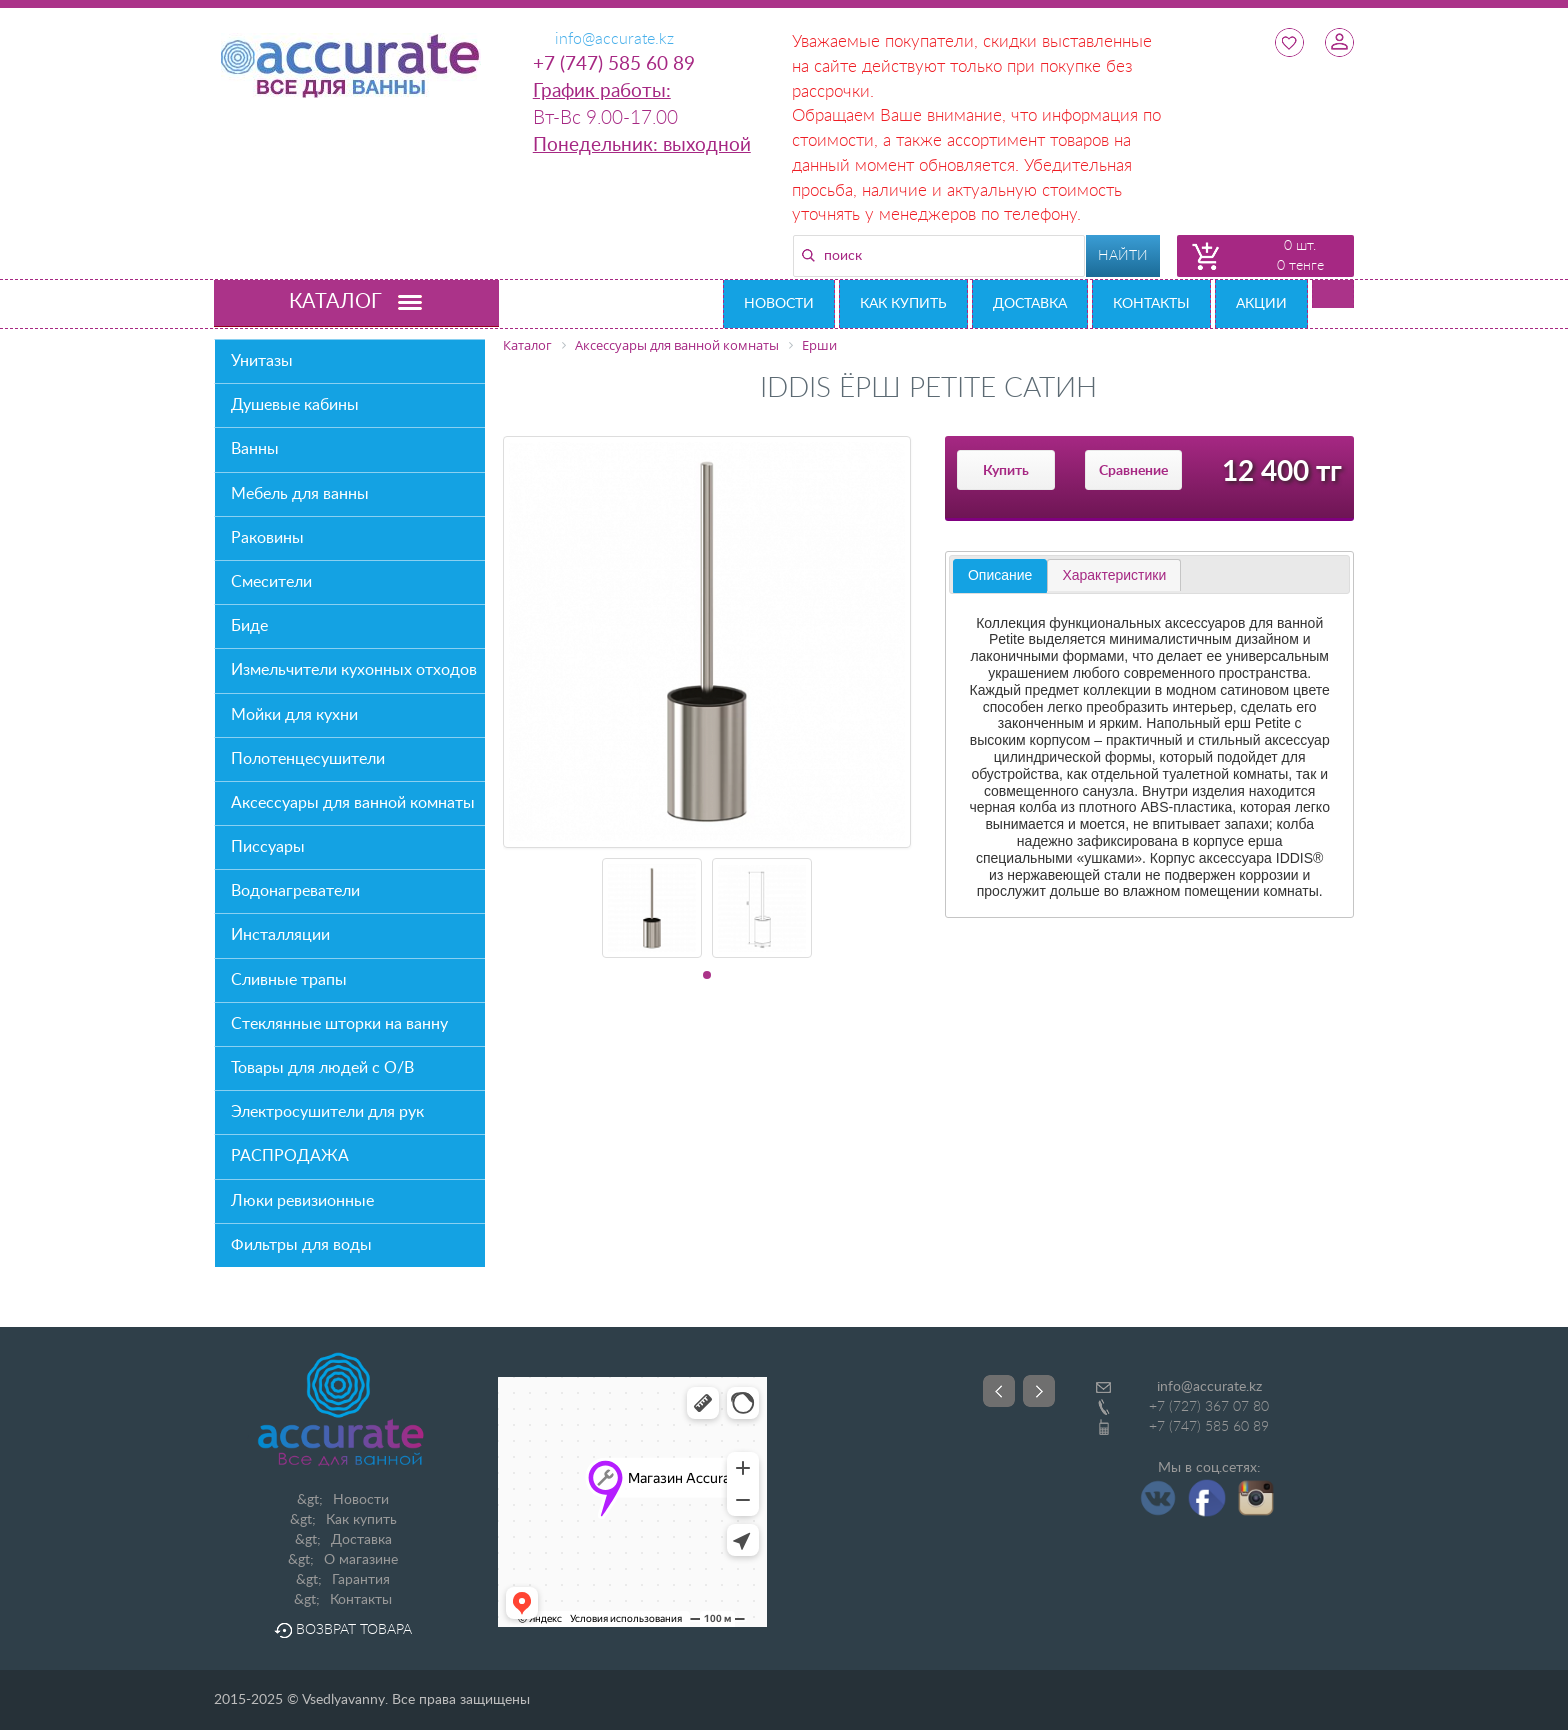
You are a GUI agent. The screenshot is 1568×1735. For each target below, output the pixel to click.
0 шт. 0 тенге (1300, 256)
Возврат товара (343, 1630)
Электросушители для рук (327, 1112)
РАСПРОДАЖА (290, 1156)
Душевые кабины (295, 405)
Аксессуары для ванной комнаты (353, 803)
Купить (1006, 471)
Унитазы (262, 361)
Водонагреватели (295, 891)
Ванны (255, 449)
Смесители (271, 582)
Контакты (1151, 304)
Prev (999, 1391)
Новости (779, 304)
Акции (1261, 304)
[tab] (1000, 576)
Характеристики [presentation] (1114, 575)
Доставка (1030, 304)
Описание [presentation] (1000, 575)
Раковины (267, 538)
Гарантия (361, 1580)
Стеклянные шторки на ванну (339, 1024)
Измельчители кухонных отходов (354, 670)
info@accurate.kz (1209, 1387)
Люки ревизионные (302, 1201)
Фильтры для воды (301, 1245)
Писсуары (268, 847)
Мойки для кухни (294, 715)
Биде (249, 626)
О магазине (361, 1560)
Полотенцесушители (308, 759)
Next (1039, 1391)
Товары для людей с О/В (322, 1068)
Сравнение (1133, 471)
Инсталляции (280, 935)
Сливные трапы (289, 980)
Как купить (903, 304)
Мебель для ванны (300, 494)
